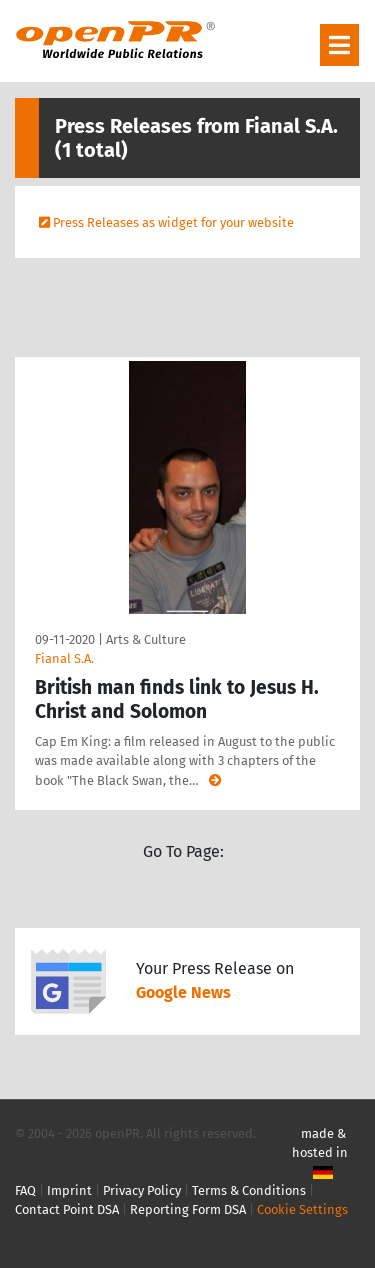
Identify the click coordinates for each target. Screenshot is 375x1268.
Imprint (69, 1190)
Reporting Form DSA (188, 1209)
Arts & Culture (146, 639)
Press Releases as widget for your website (173, 222)
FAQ (25, 1190)
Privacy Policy (142, 1190)
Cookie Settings (302, 1209)
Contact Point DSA (67, 1209)
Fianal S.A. (64, 658)
